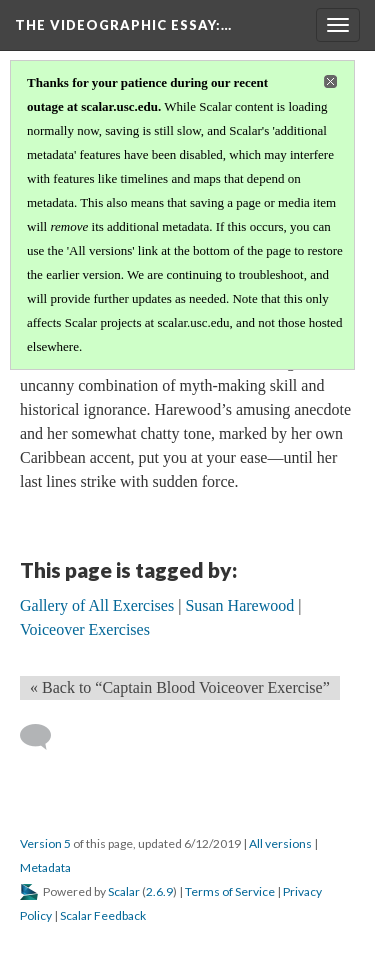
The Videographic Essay (123, 25)
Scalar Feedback (103, 915)
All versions (280, 843)
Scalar (124, 891)
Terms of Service (230, 891)
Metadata (45, 867)
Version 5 (45, 843)
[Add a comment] (44, 737)
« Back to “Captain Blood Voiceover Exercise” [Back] (180, 687)
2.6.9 (159, 891)
